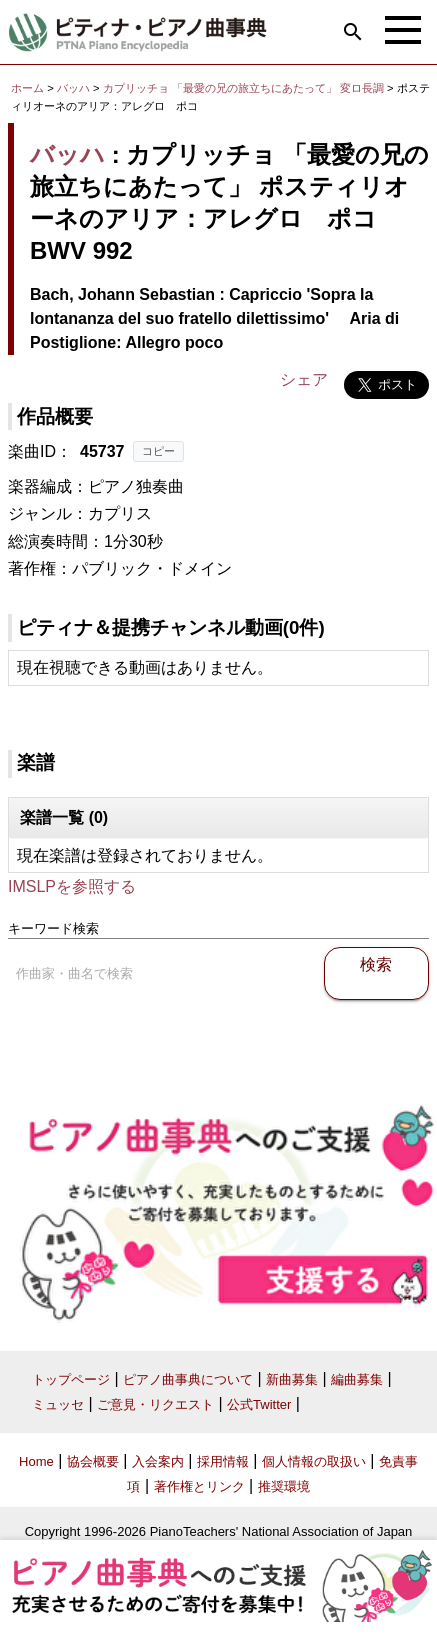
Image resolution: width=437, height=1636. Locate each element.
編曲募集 (357, 1379)
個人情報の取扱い (314, 1461)
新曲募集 (292, 1379)
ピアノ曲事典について (188, 1379)
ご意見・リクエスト (155, 1404)
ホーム (27, 88)
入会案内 (158, 1461)
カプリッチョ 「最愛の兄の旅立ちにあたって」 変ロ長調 (243, 88)
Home (36, 1461)
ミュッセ (58, 1404)
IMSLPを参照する (72, 886)
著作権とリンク (199, 1486)
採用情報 (223, 1461)
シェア (304, 379)
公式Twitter (259, 1404)
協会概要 (93, 1461)
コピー (158, 451)
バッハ (73, 88)
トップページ (71, 1379)
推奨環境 (284, 1486)
